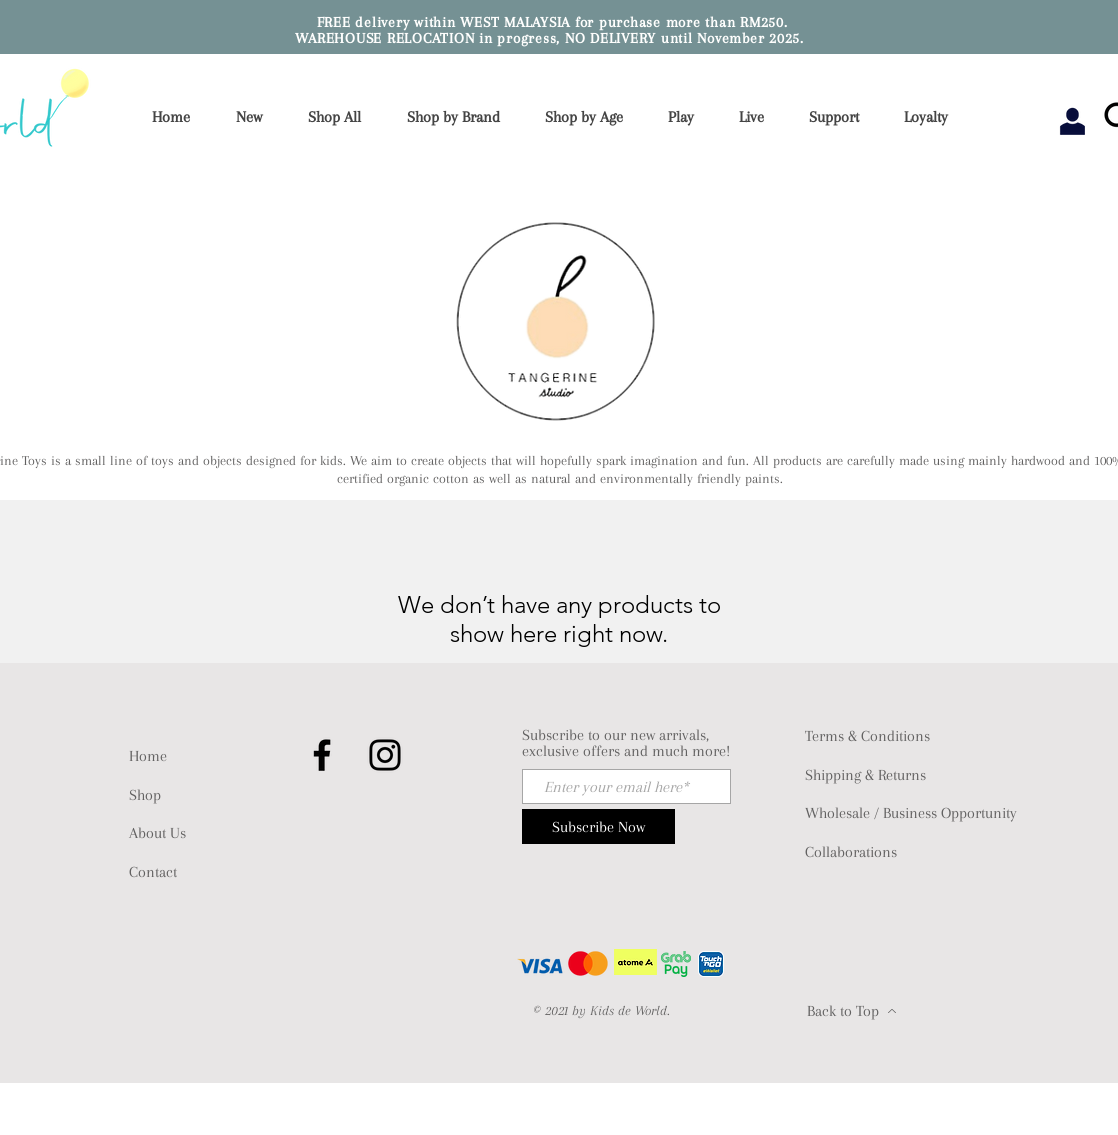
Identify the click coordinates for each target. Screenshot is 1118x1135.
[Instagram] (385, 755)
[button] (460, 117)
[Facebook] (322, 755)
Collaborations (851, 852)
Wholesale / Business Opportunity (911, 813)
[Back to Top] (852, 1011)
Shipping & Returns (865, 775)
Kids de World (628, 1010)
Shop (145, 795)
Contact (153, 872)
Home (148, 756)
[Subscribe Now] (598, 826)
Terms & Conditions (867, 736)
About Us (157, 833)
